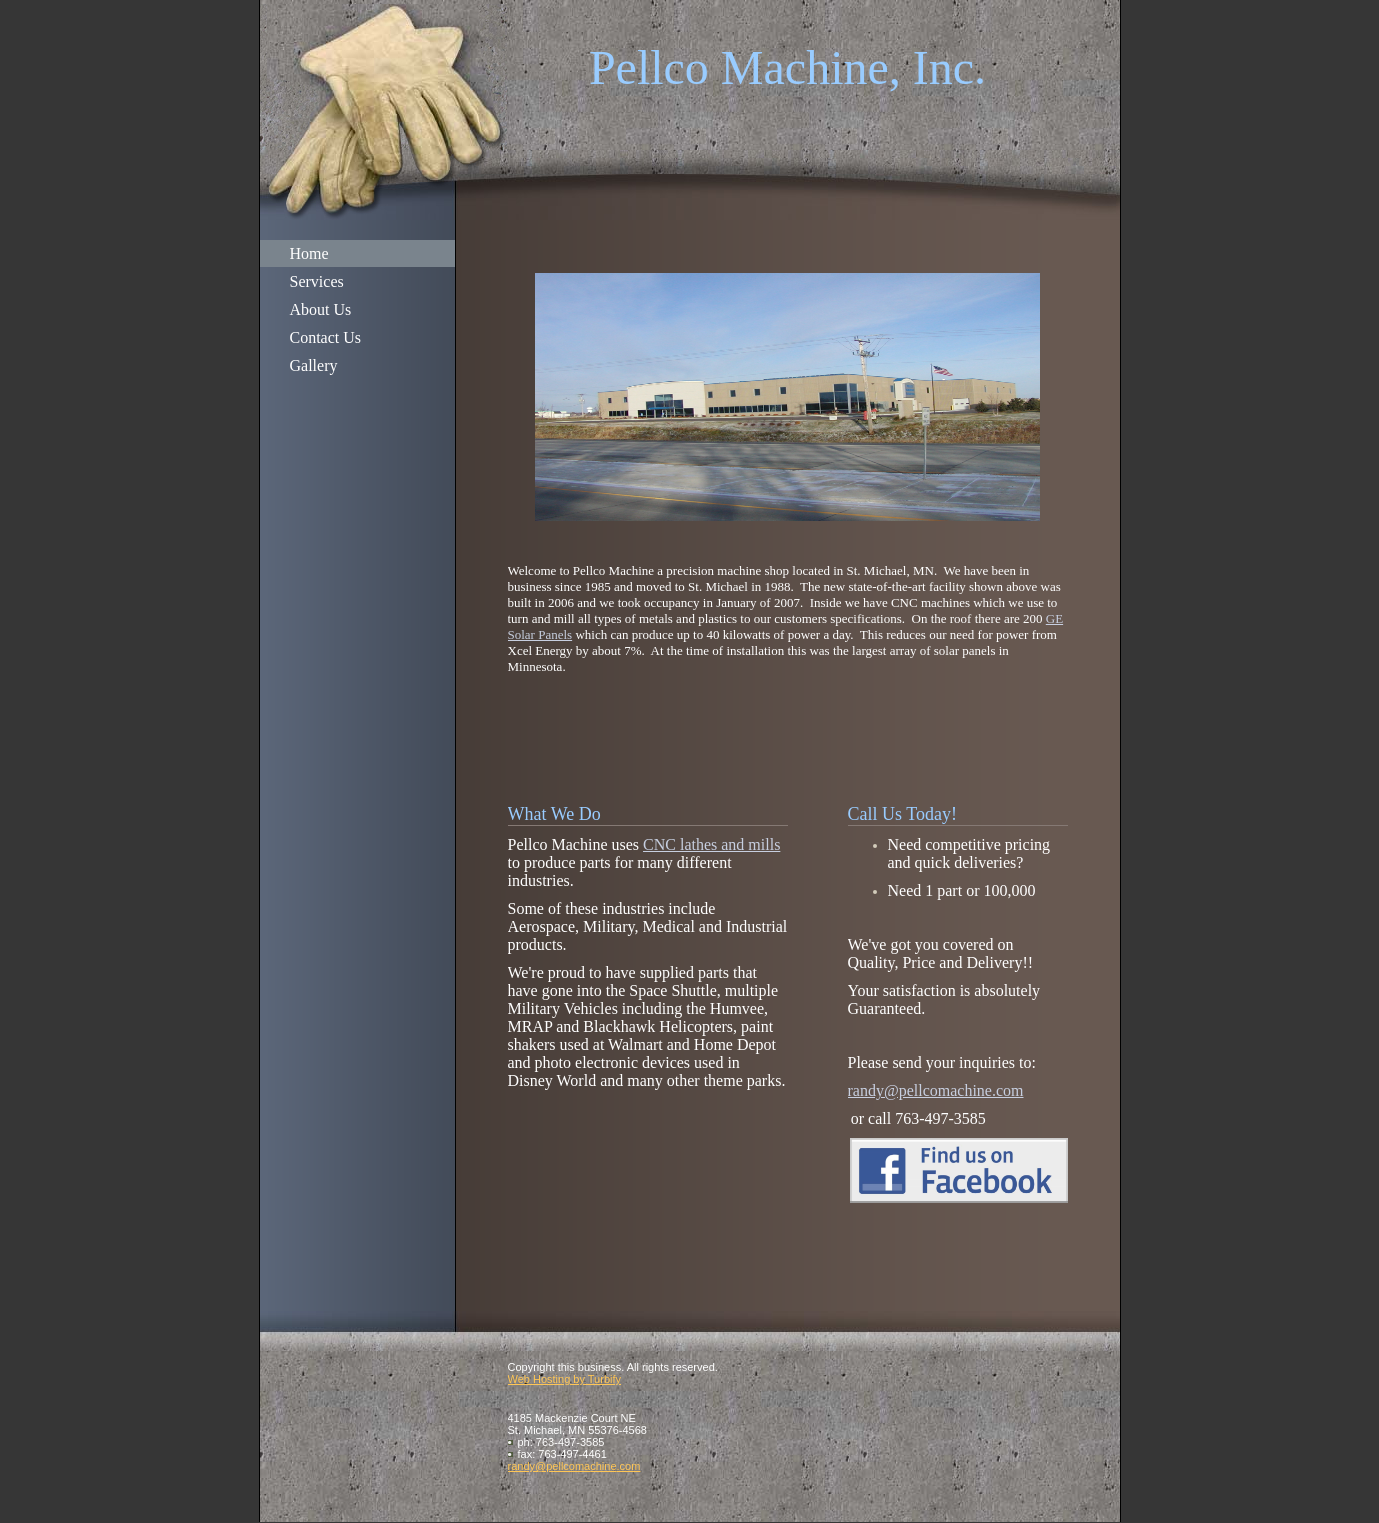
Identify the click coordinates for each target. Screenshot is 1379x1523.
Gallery (314, 365)
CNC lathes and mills (711, 844)
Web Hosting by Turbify (565, 1379)
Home (309, 253)
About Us (321, 309)
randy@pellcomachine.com (936, 1090)
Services (317, 281)
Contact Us (326, 337)
